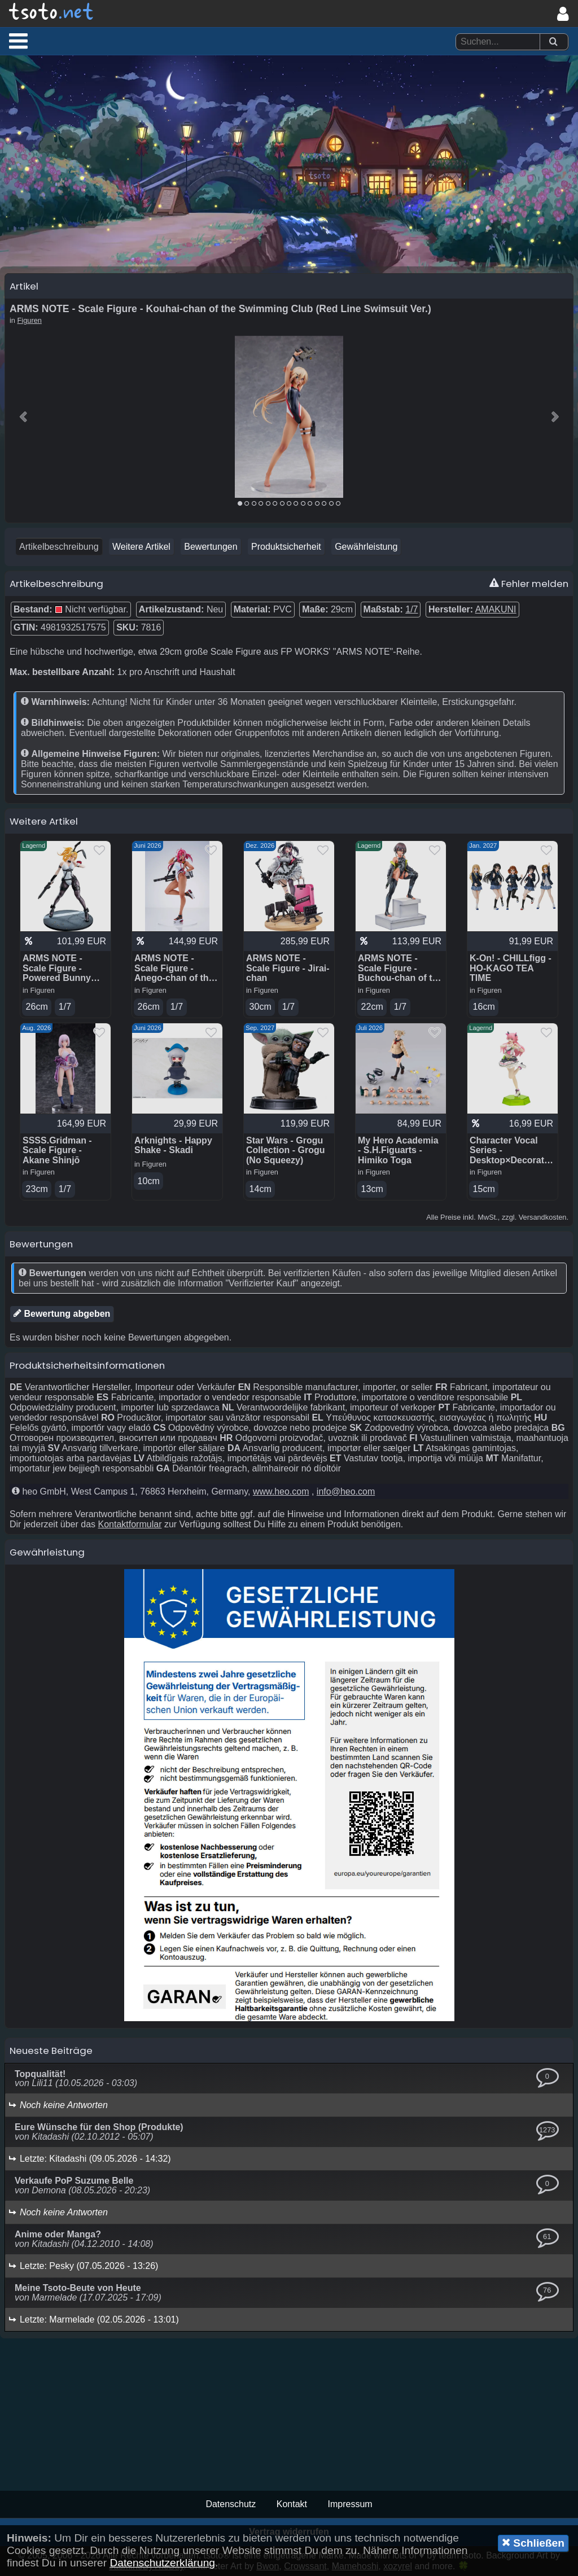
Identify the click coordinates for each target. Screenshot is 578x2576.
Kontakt (292, 2504)
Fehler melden (528, 583)
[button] (18, 40)
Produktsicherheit (286, 546)
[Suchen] (553, 42)
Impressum (349, 2504)
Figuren (29, 320)
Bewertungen (210, 546)
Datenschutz (230, 2504)
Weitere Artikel (141, 546)
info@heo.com (346, 1491)
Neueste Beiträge (51, 2050)
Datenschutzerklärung (162, 2563)
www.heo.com (281, 1491)
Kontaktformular (130, 1524)
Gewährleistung (366, 546)
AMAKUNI (495, 609)
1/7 (411, 609)
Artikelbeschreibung (59, 546)
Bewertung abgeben (62, 1313)
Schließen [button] (533, 2542)
